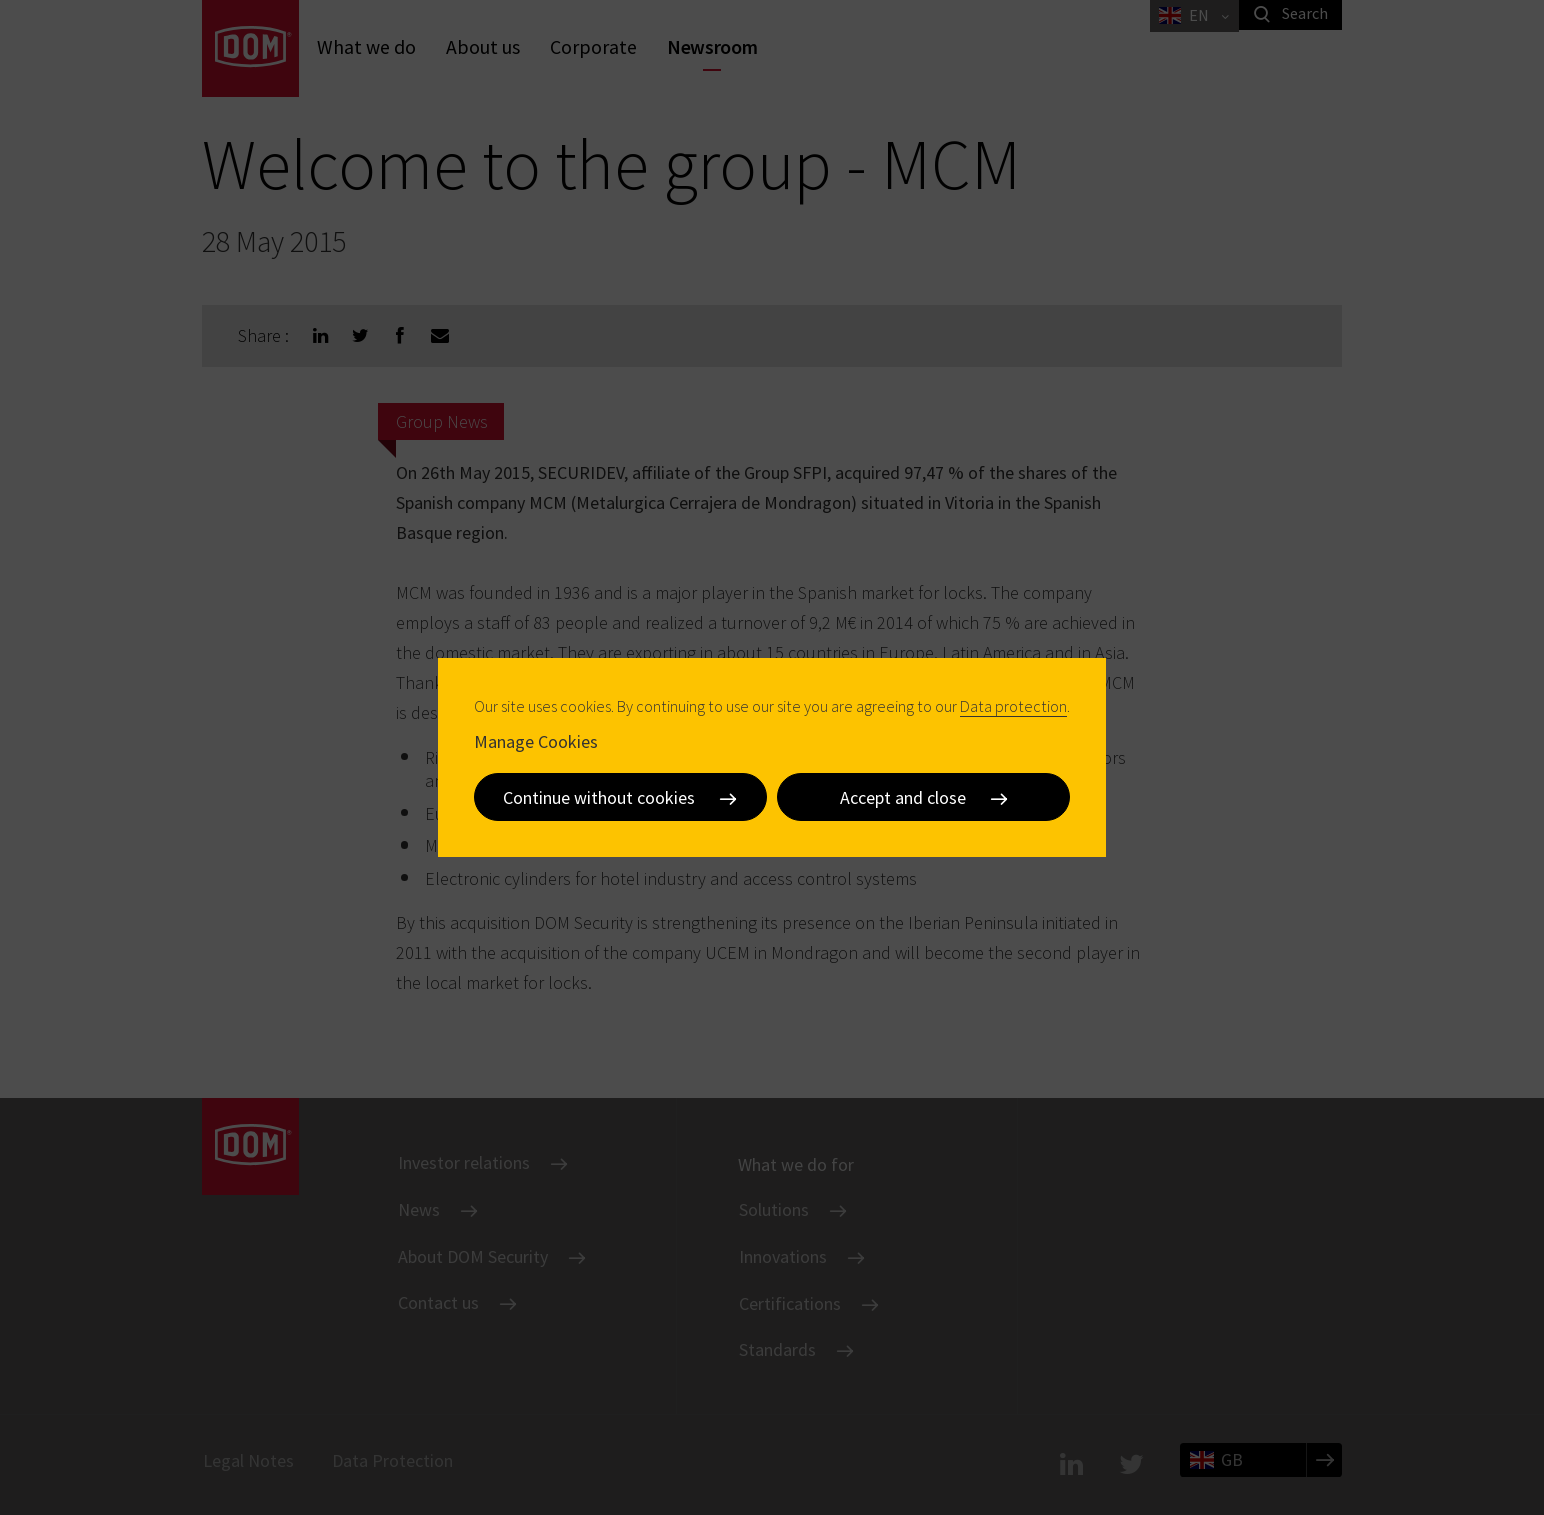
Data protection (1013, 706)
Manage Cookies (536, 741)
